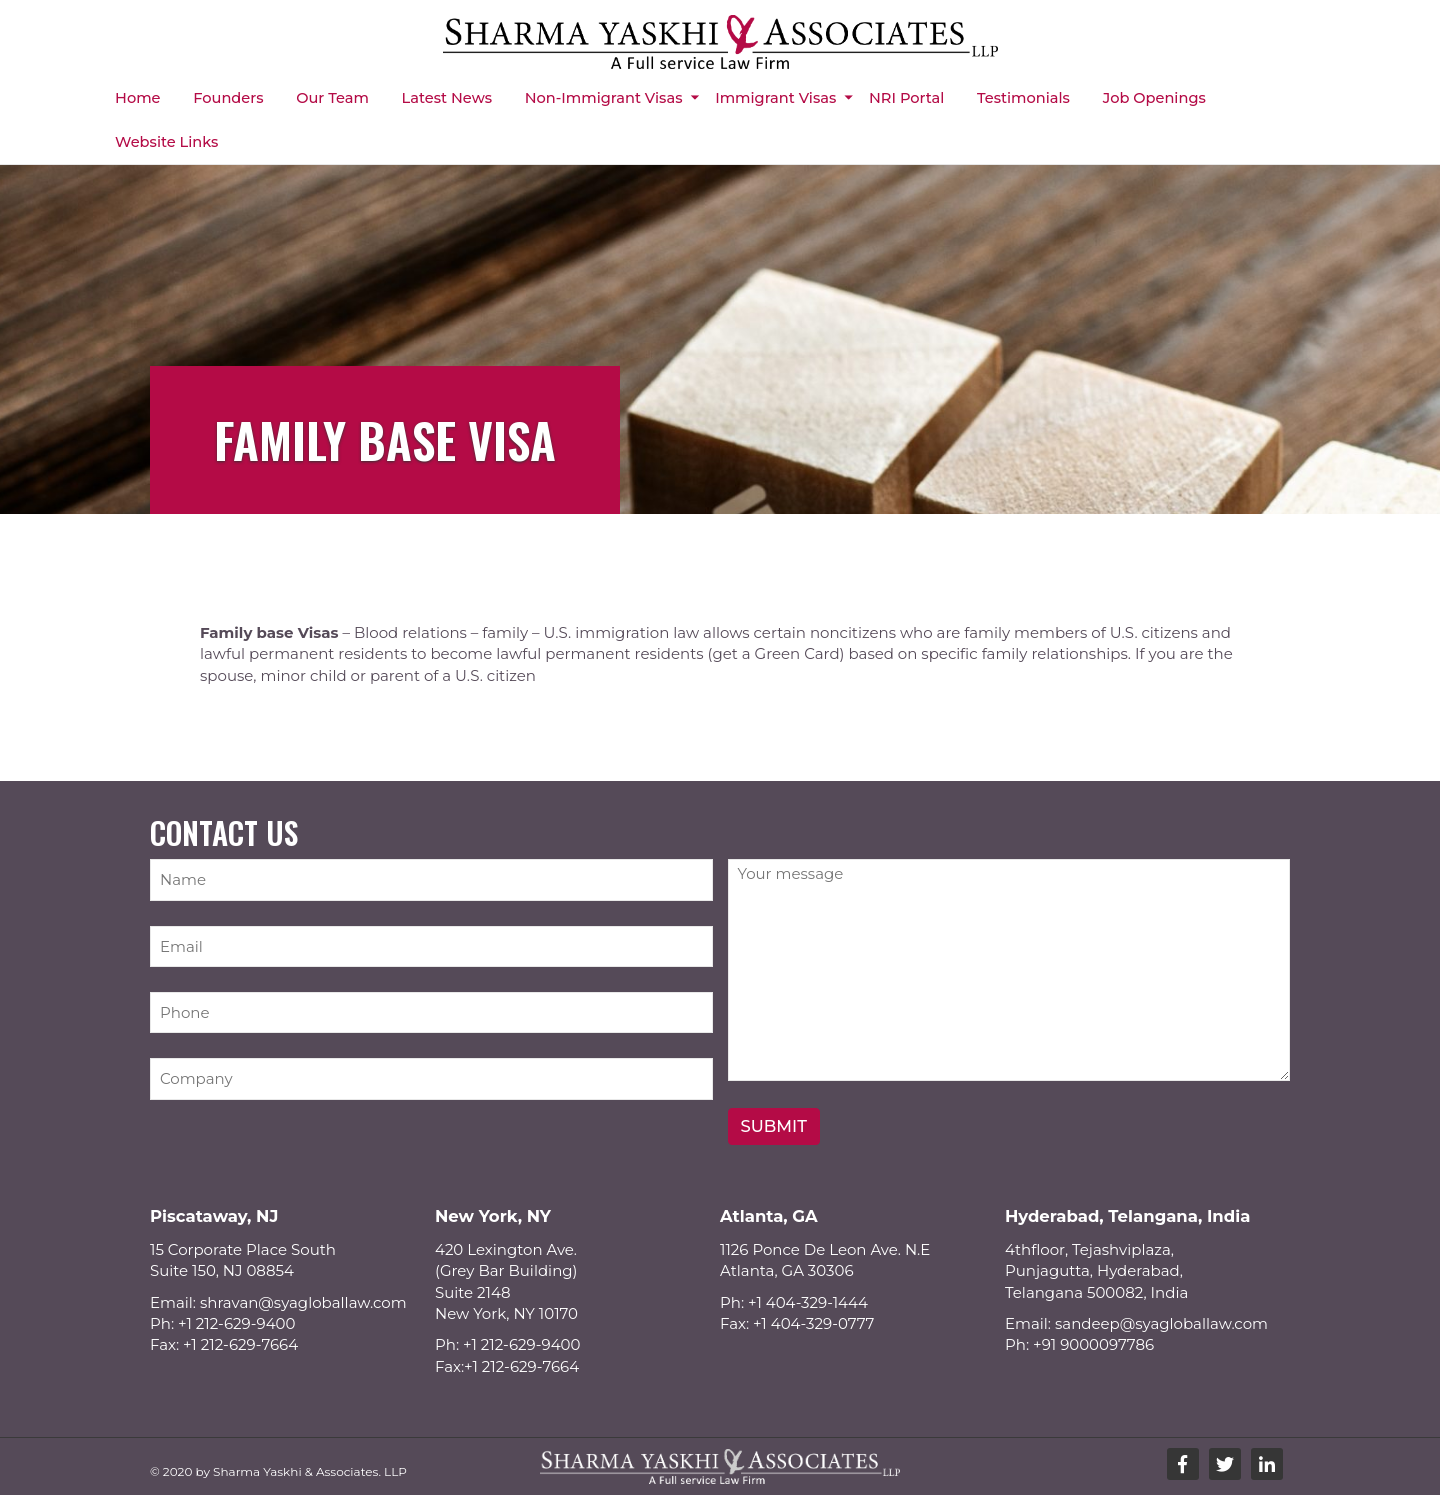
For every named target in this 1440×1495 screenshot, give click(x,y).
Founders (228, 98)
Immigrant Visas (775, 98)
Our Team (332, 98)
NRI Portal (906, 98)
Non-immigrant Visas (604, 98)
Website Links (166, 142)
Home (137, 98)
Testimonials (1023, 98)
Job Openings (1154, 98)
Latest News (447, 98)
